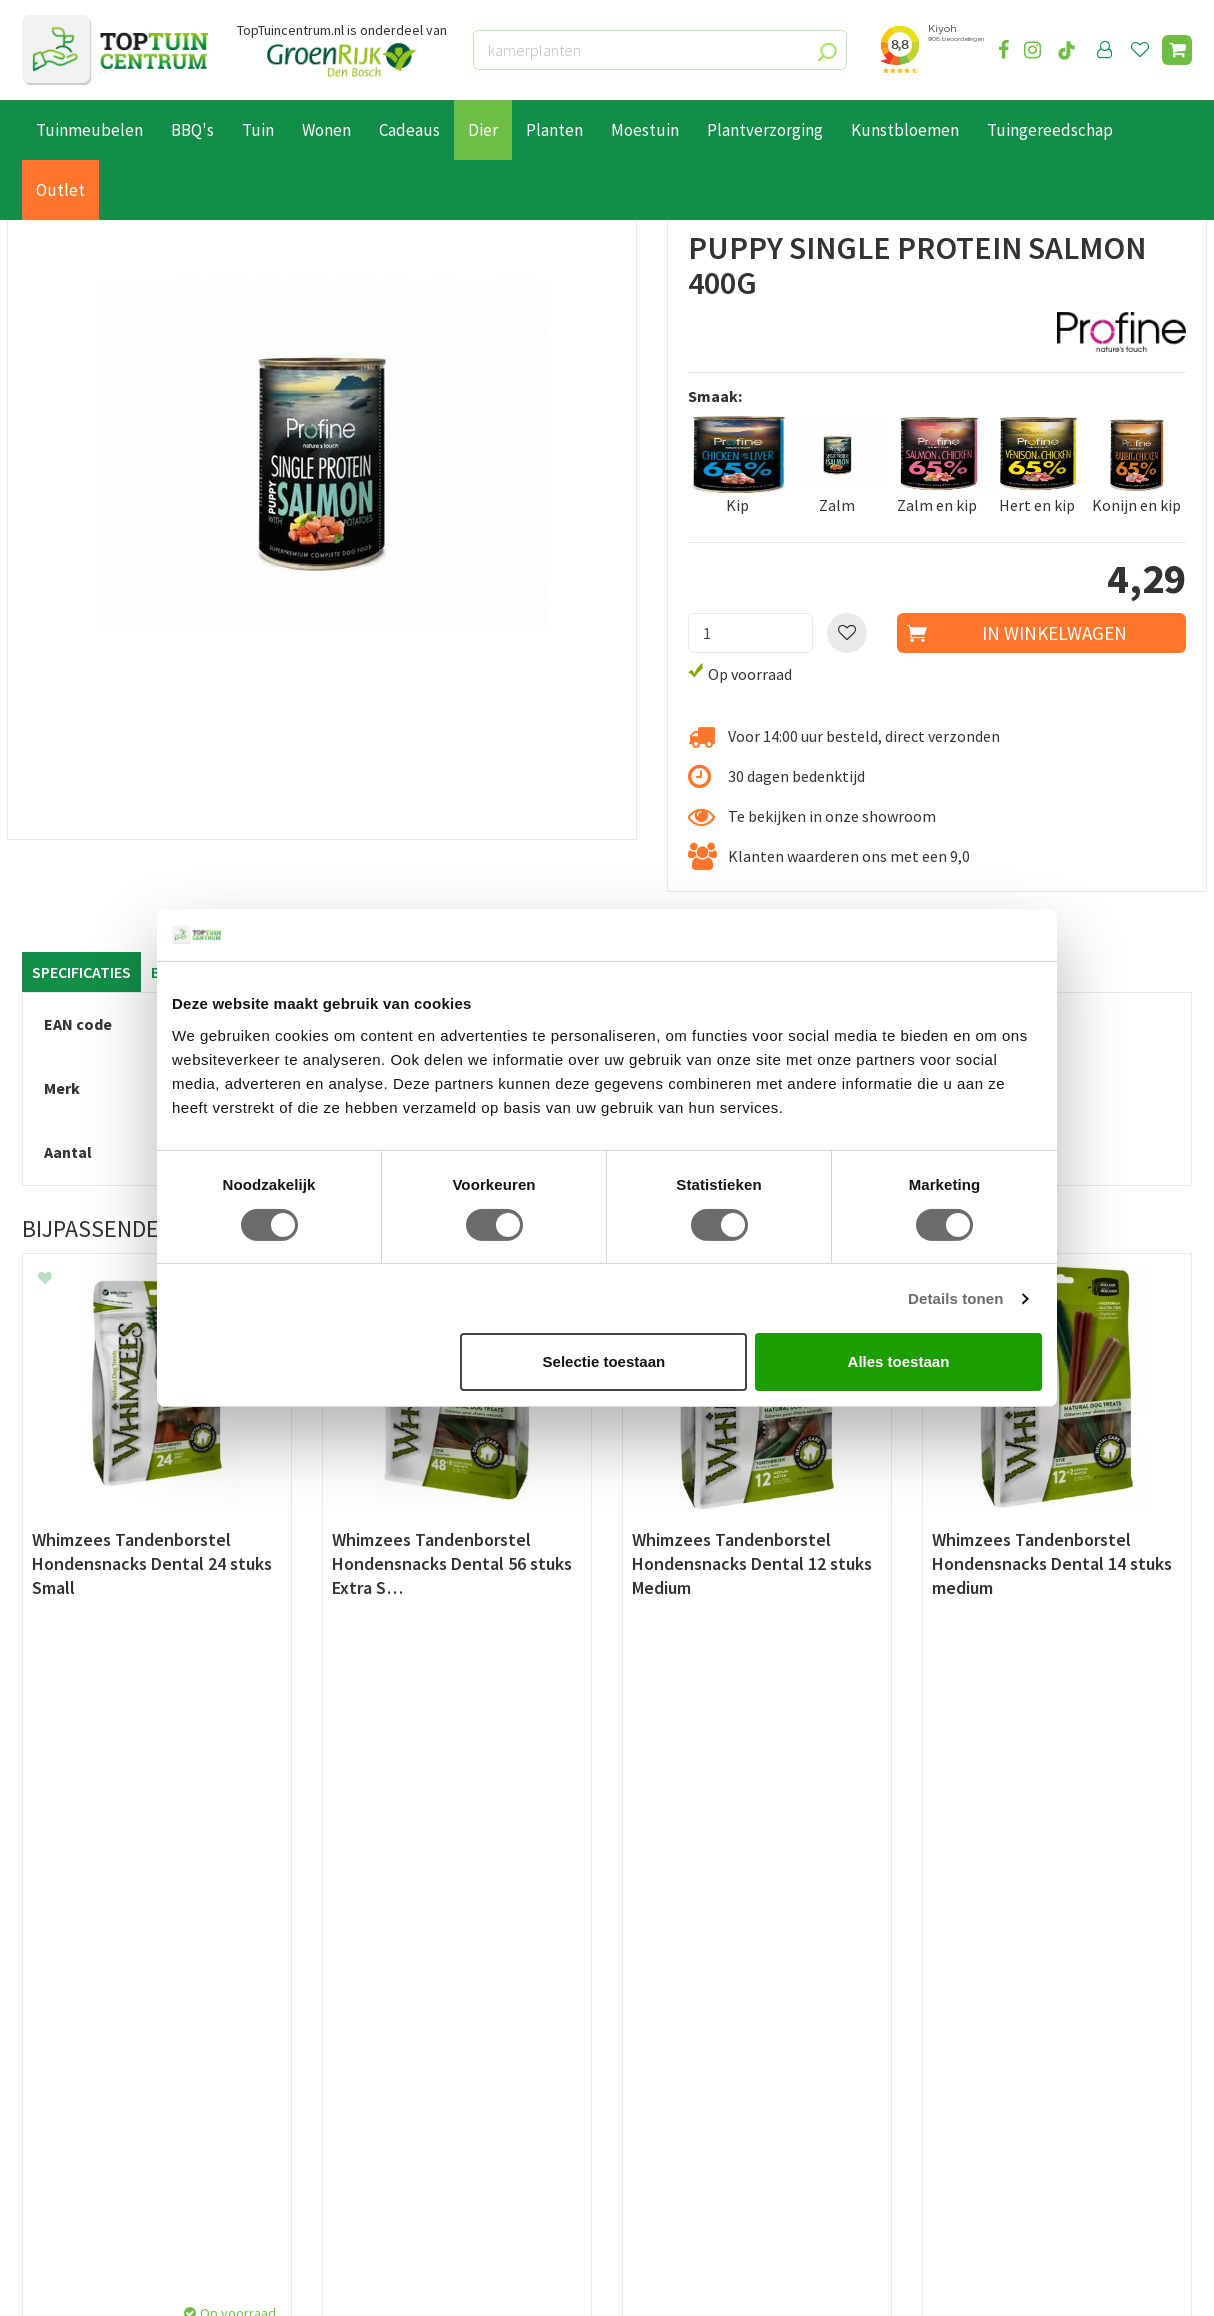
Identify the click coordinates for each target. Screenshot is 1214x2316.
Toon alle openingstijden (408, 2141)
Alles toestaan (899, 1361)
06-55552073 (990, 2010)
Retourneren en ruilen (97, 2027)
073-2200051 (990, 1980)
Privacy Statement (86, 2073)
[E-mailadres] (757, 1854)
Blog (38, 2184)
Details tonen (955, 1298)
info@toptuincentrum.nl (1032, 2040)
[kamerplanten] (660, 50)
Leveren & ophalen (85, 2004)
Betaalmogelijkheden (96, 1981)
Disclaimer (58, 2096)
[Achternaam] (507, 1854)
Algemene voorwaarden (103, 2050)
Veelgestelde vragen (91, 2119)
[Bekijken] (1177, 50)
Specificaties (81, 972)
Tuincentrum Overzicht (330, 2283)
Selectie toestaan (604, 1361)
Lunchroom (61, 2207)
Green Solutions (203, 2283)
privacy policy (709, 1804)
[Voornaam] (300, 1854)
